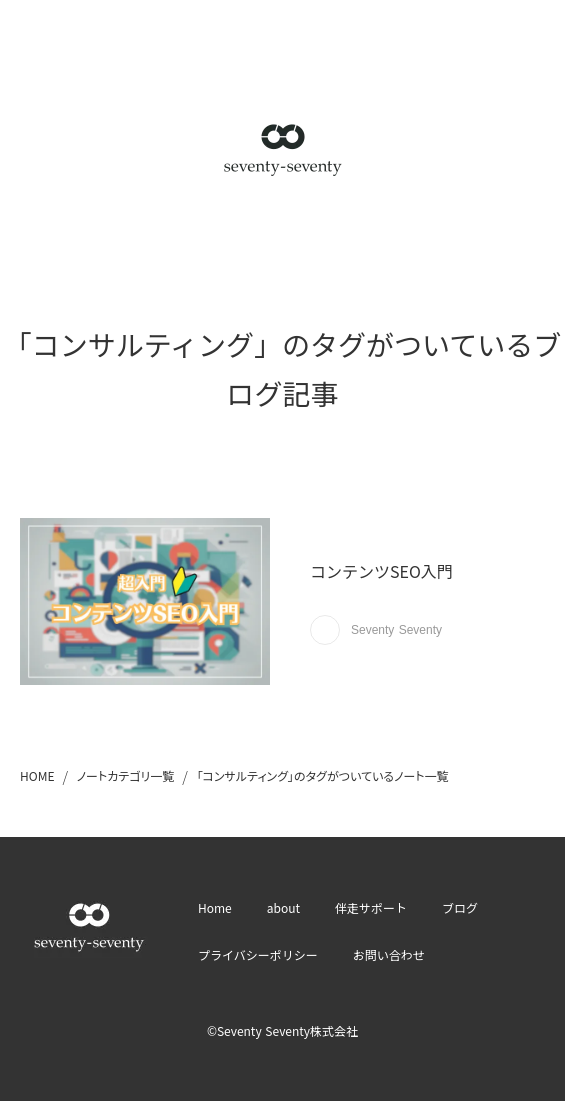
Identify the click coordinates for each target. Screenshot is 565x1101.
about (283, 907)
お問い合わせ (389, 954)
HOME (37, 775)
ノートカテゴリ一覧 (126, 775)
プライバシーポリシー (258, 954)
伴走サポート (371, 907)
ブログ (460, 907)
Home (215, 907)
